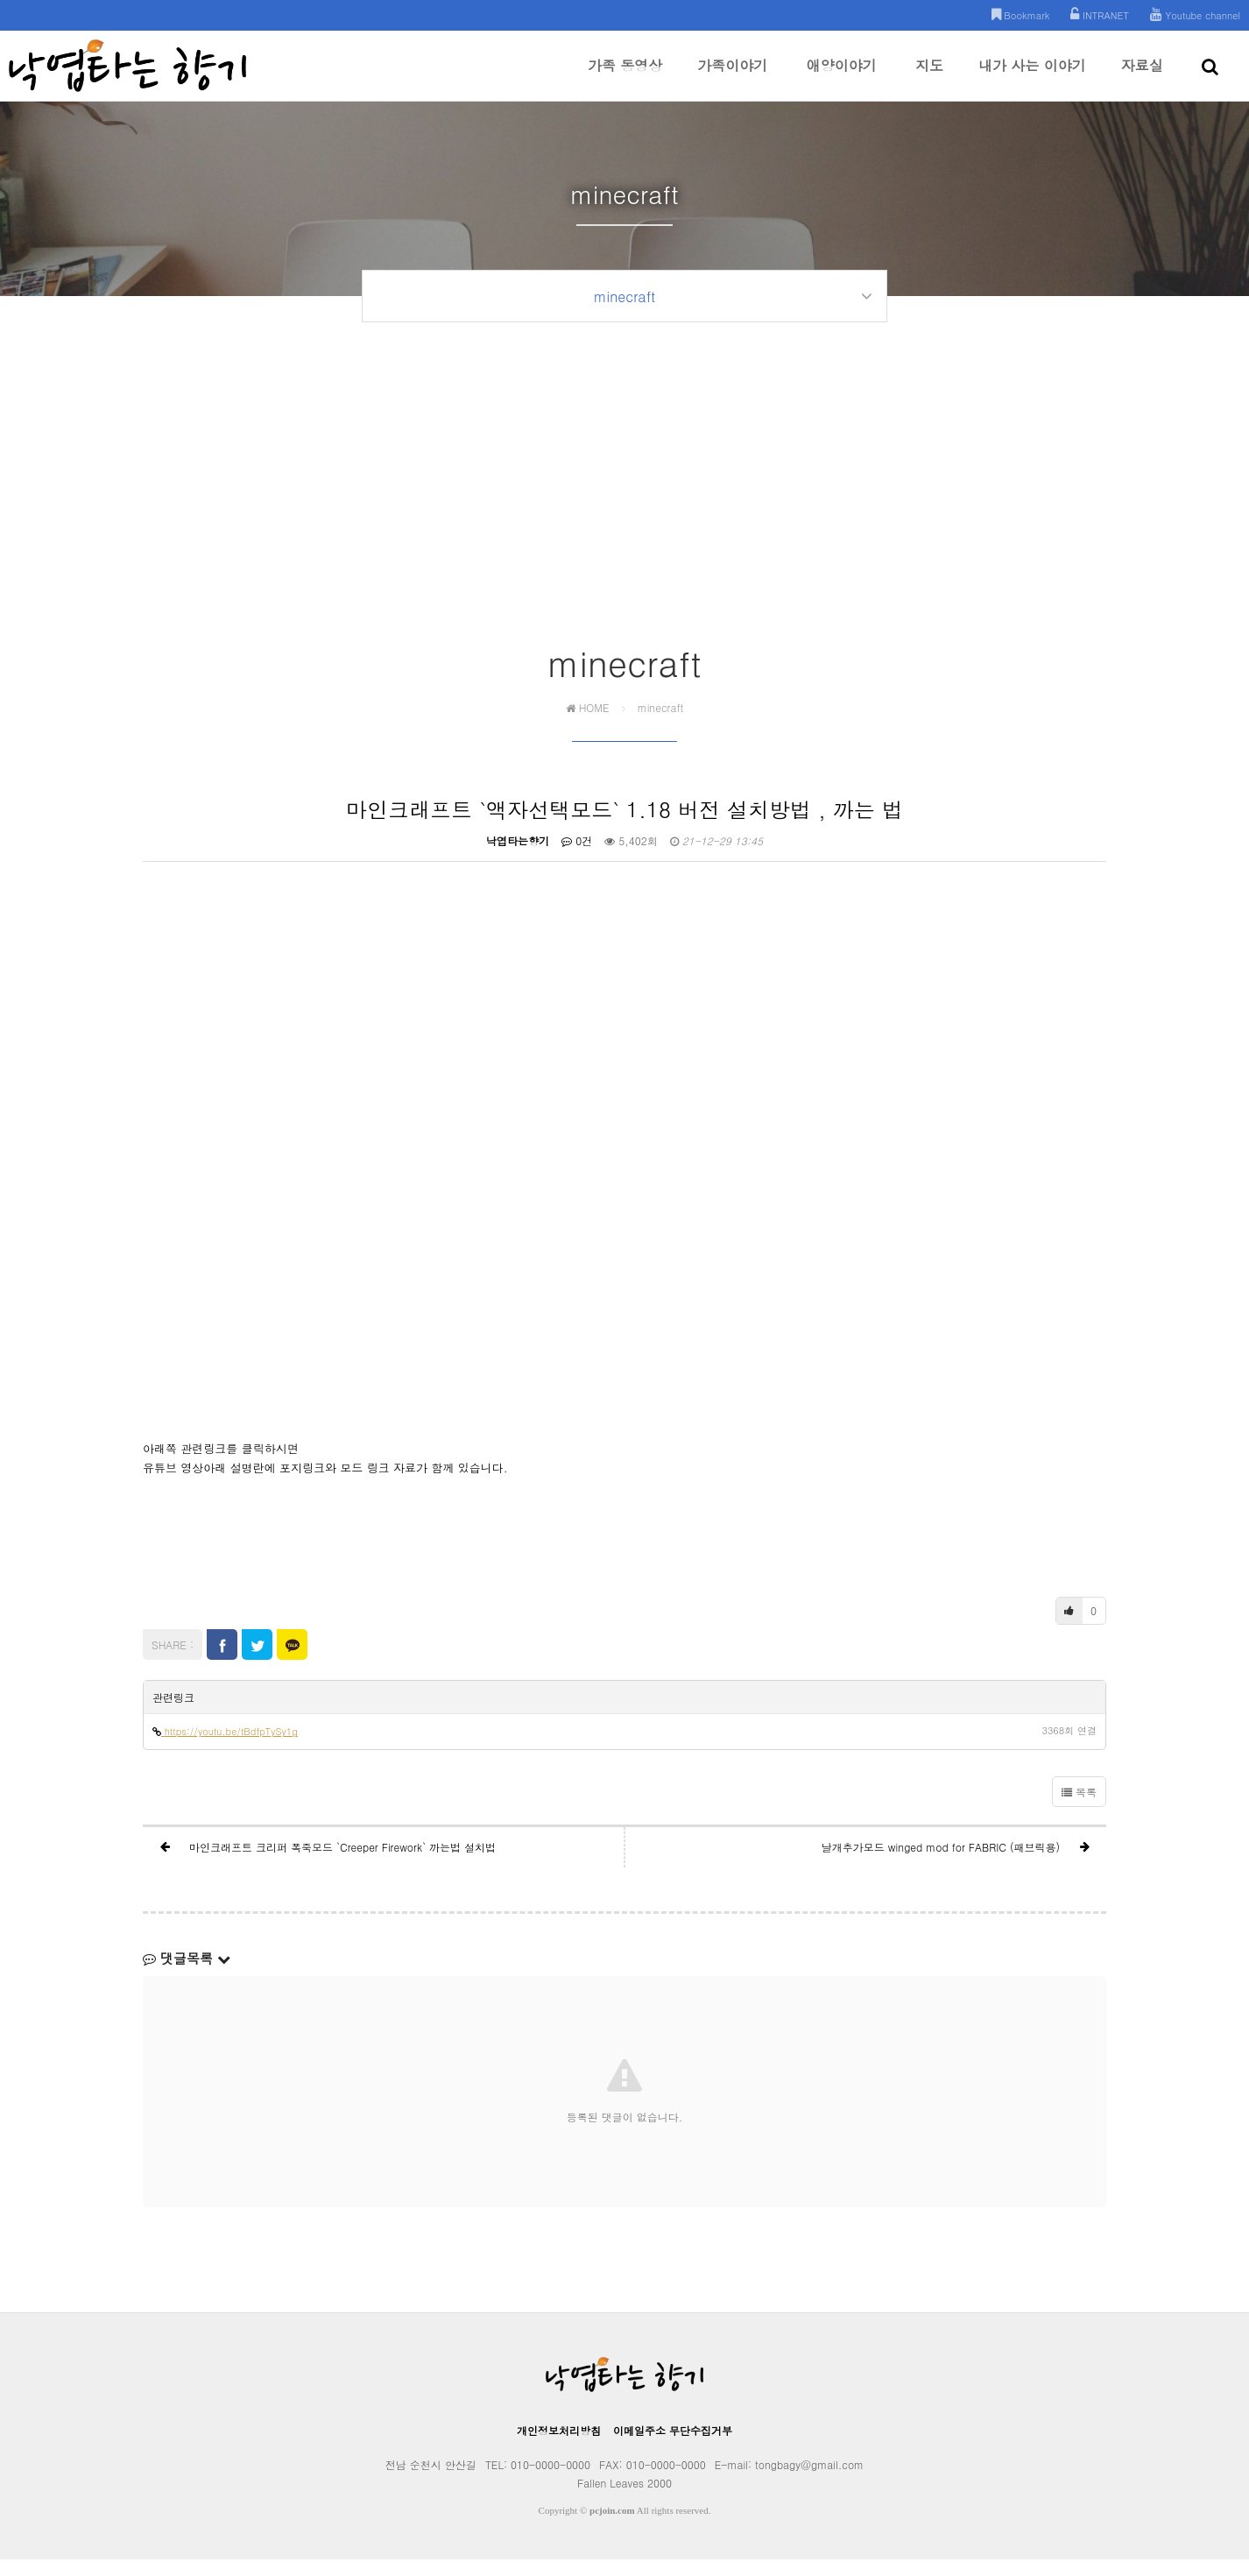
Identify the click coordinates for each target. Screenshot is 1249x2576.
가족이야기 (732, 78)
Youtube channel (1195, 14)
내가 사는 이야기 (1032, 78)
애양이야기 (842, 78)
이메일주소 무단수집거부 (672, 2446)
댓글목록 (186, 1975)
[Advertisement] (624, 523)
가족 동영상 (625, 78)
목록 (1079, 1808)
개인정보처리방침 (559, 2446)
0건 (576, 857)
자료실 (1142, 78)
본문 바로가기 (0, 0)
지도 (929, 78)
